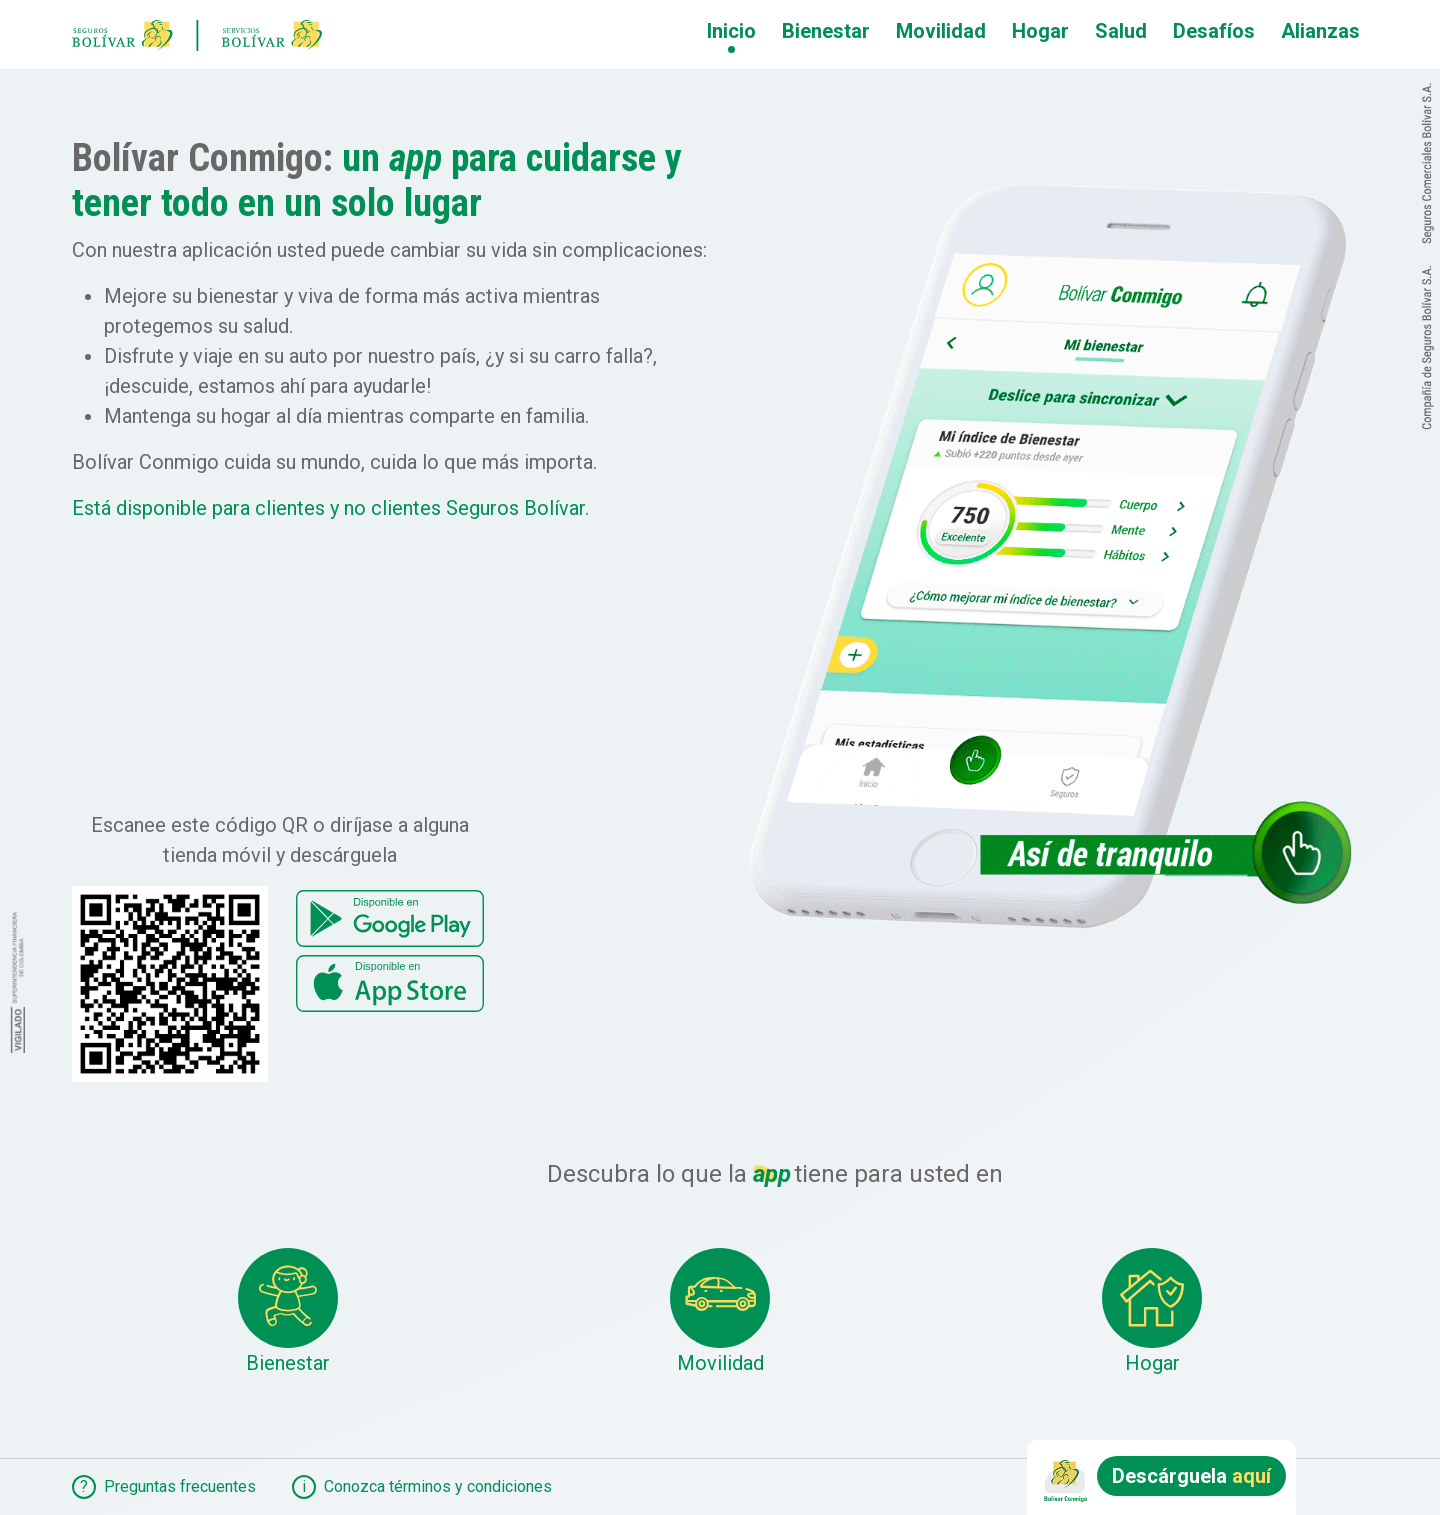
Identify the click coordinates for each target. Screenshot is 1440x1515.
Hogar (1040, 31)
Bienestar (826, 31)
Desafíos (1214, 31)
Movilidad (941, 31)
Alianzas (1320, 31)
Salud (1121, 31)
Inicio (731, 31)
